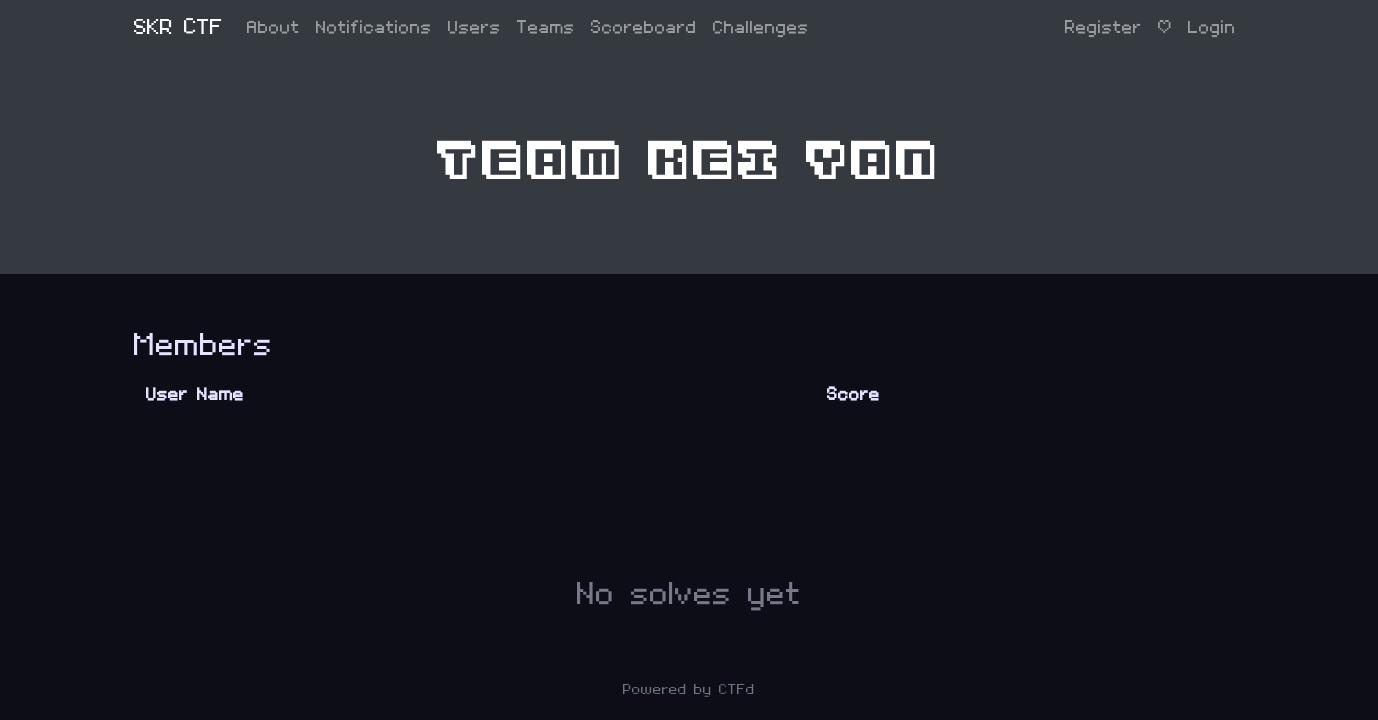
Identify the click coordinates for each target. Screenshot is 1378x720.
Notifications (374, 27)
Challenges (761, 27)
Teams (546, 27)
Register (1103, 27)
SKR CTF (178, 27)
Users (474, 27)
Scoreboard (644, 27)
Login (1212, 27)
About (273, 27)
